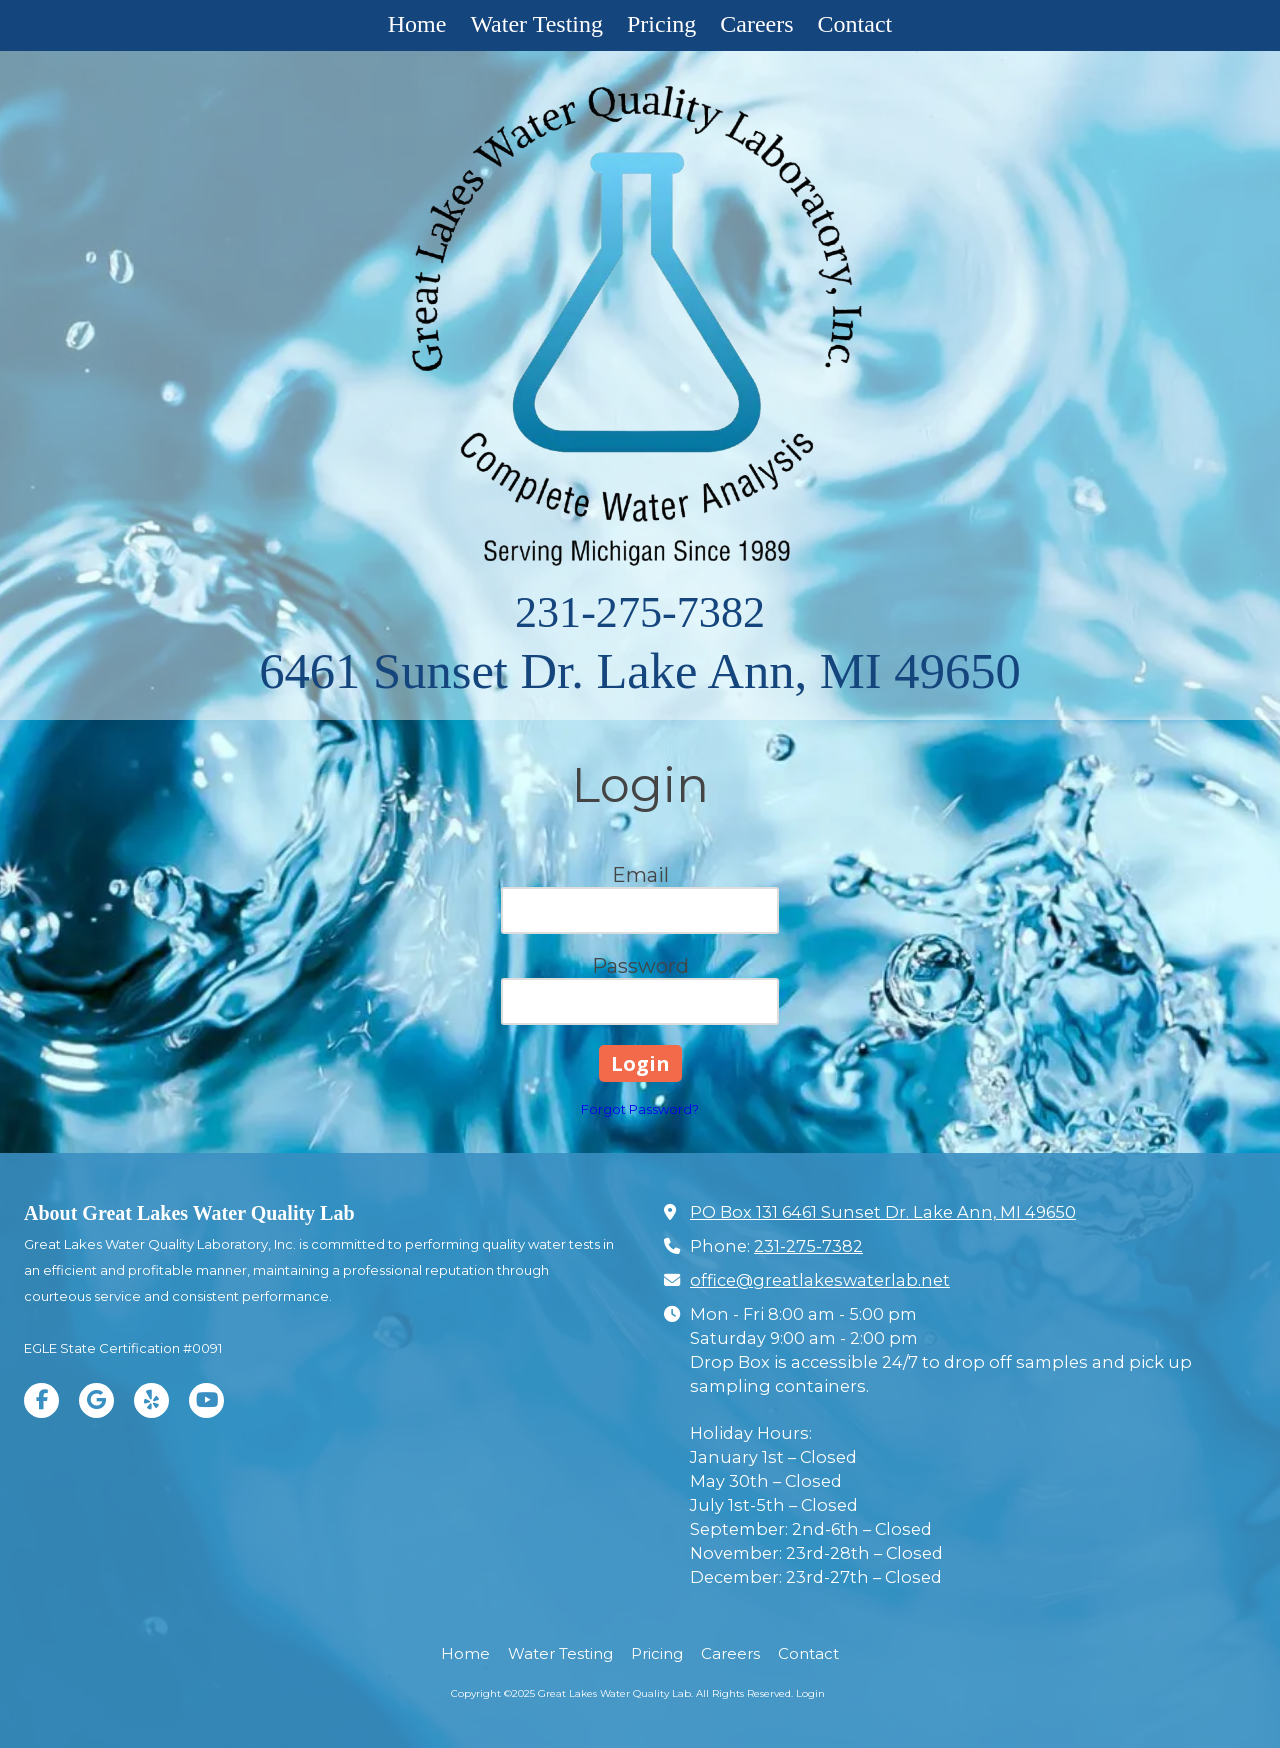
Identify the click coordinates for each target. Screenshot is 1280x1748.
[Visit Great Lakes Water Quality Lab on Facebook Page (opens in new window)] (41, 1400)
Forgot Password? (640, 1109)
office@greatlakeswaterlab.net (820, 1280)
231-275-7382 (640, 612)
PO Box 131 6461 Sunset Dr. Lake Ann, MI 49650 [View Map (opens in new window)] (883, 1212)
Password (640, 966)
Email (640, 875)
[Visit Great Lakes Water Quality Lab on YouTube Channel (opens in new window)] (206, 1400)
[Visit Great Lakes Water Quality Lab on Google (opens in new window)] (96, 1400)
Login (810, 1693)
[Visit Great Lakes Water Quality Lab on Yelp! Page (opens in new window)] (151, 1400)
